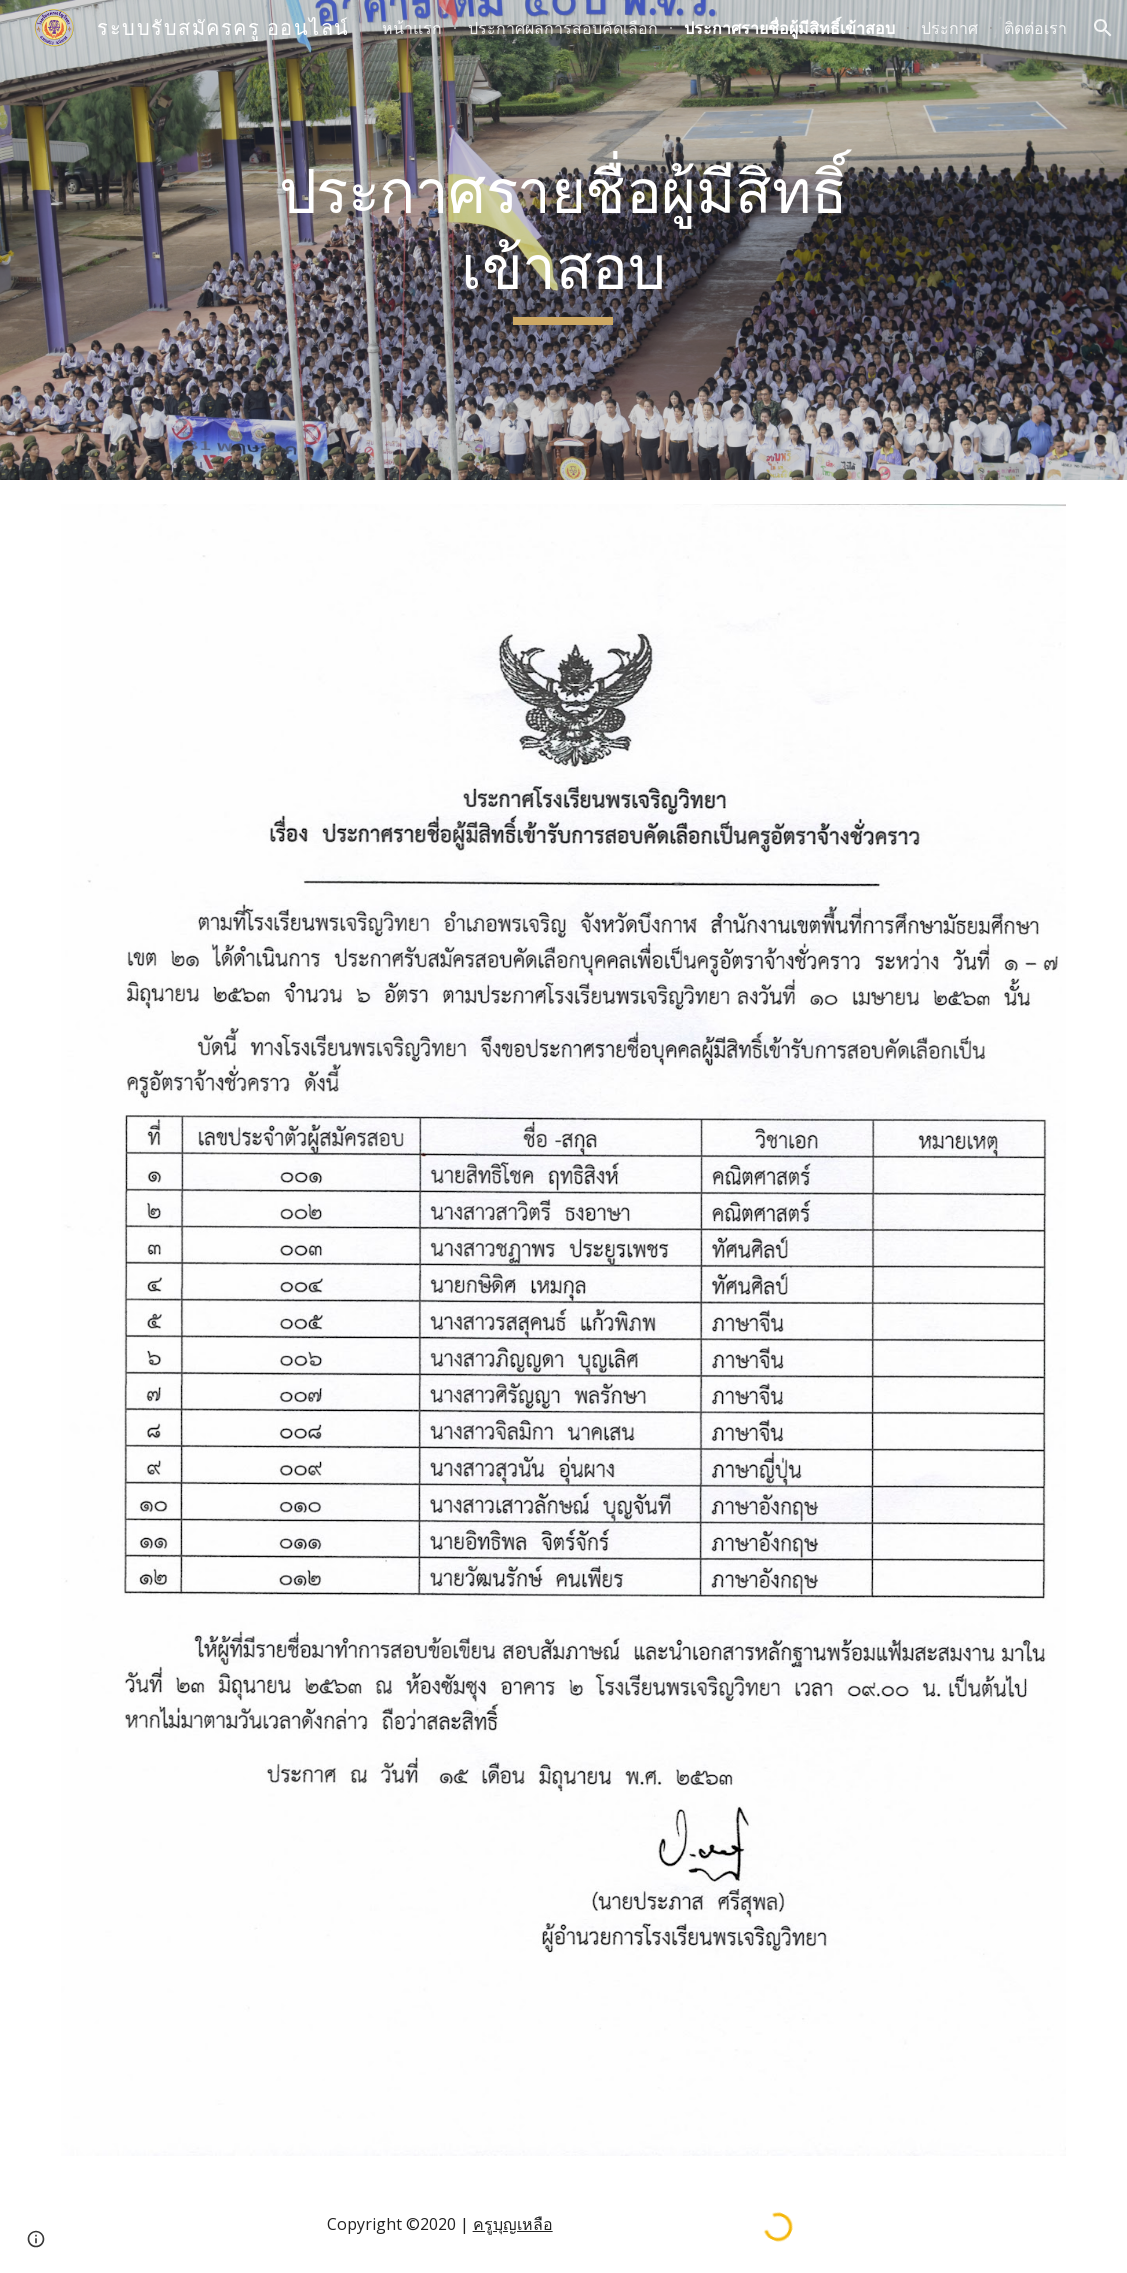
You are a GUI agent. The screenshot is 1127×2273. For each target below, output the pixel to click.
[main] (564, 239)
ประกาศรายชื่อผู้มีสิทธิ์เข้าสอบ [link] (789, 28)
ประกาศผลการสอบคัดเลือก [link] (563, 28)
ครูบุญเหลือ (513, 2224)
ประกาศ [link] (949, 28)
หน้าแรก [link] (412, 28)
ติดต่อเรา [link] (1035, 28)
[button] (1103, 28)
